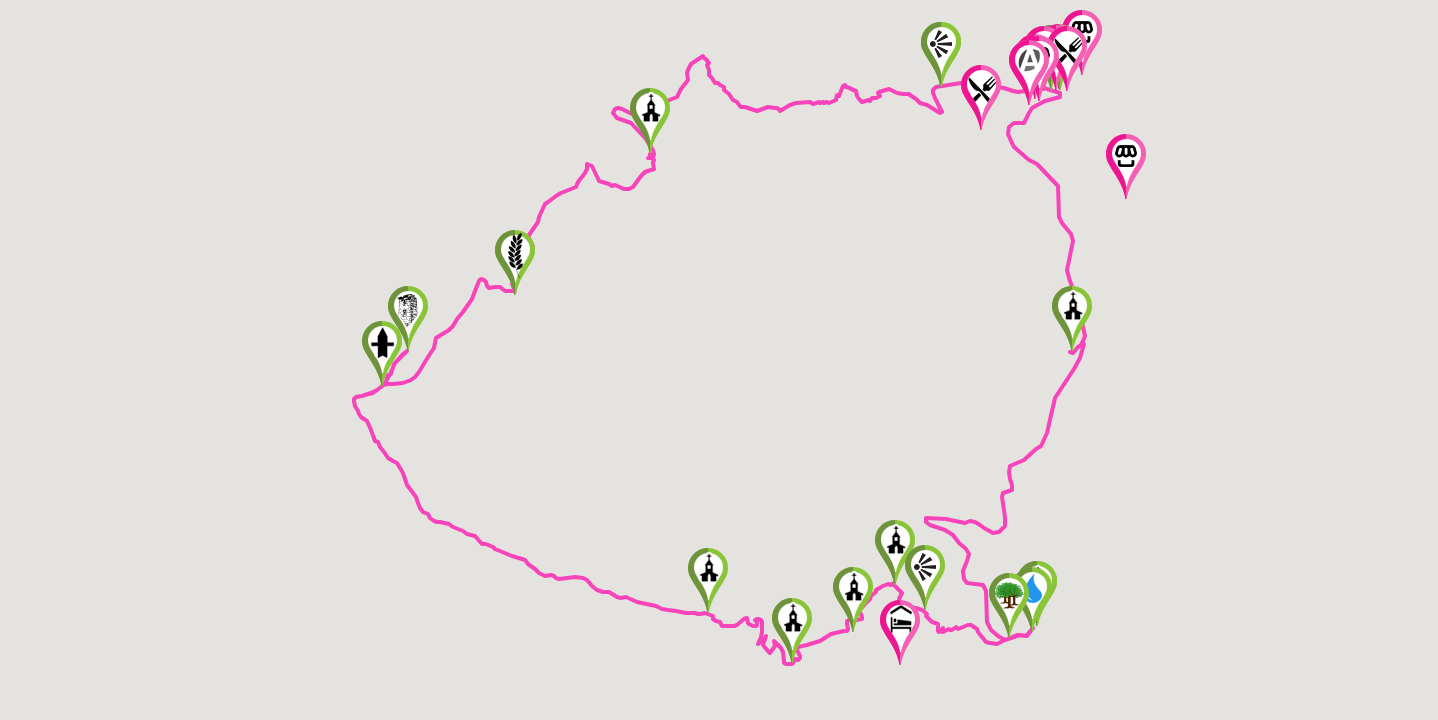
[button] (1072, 318)
